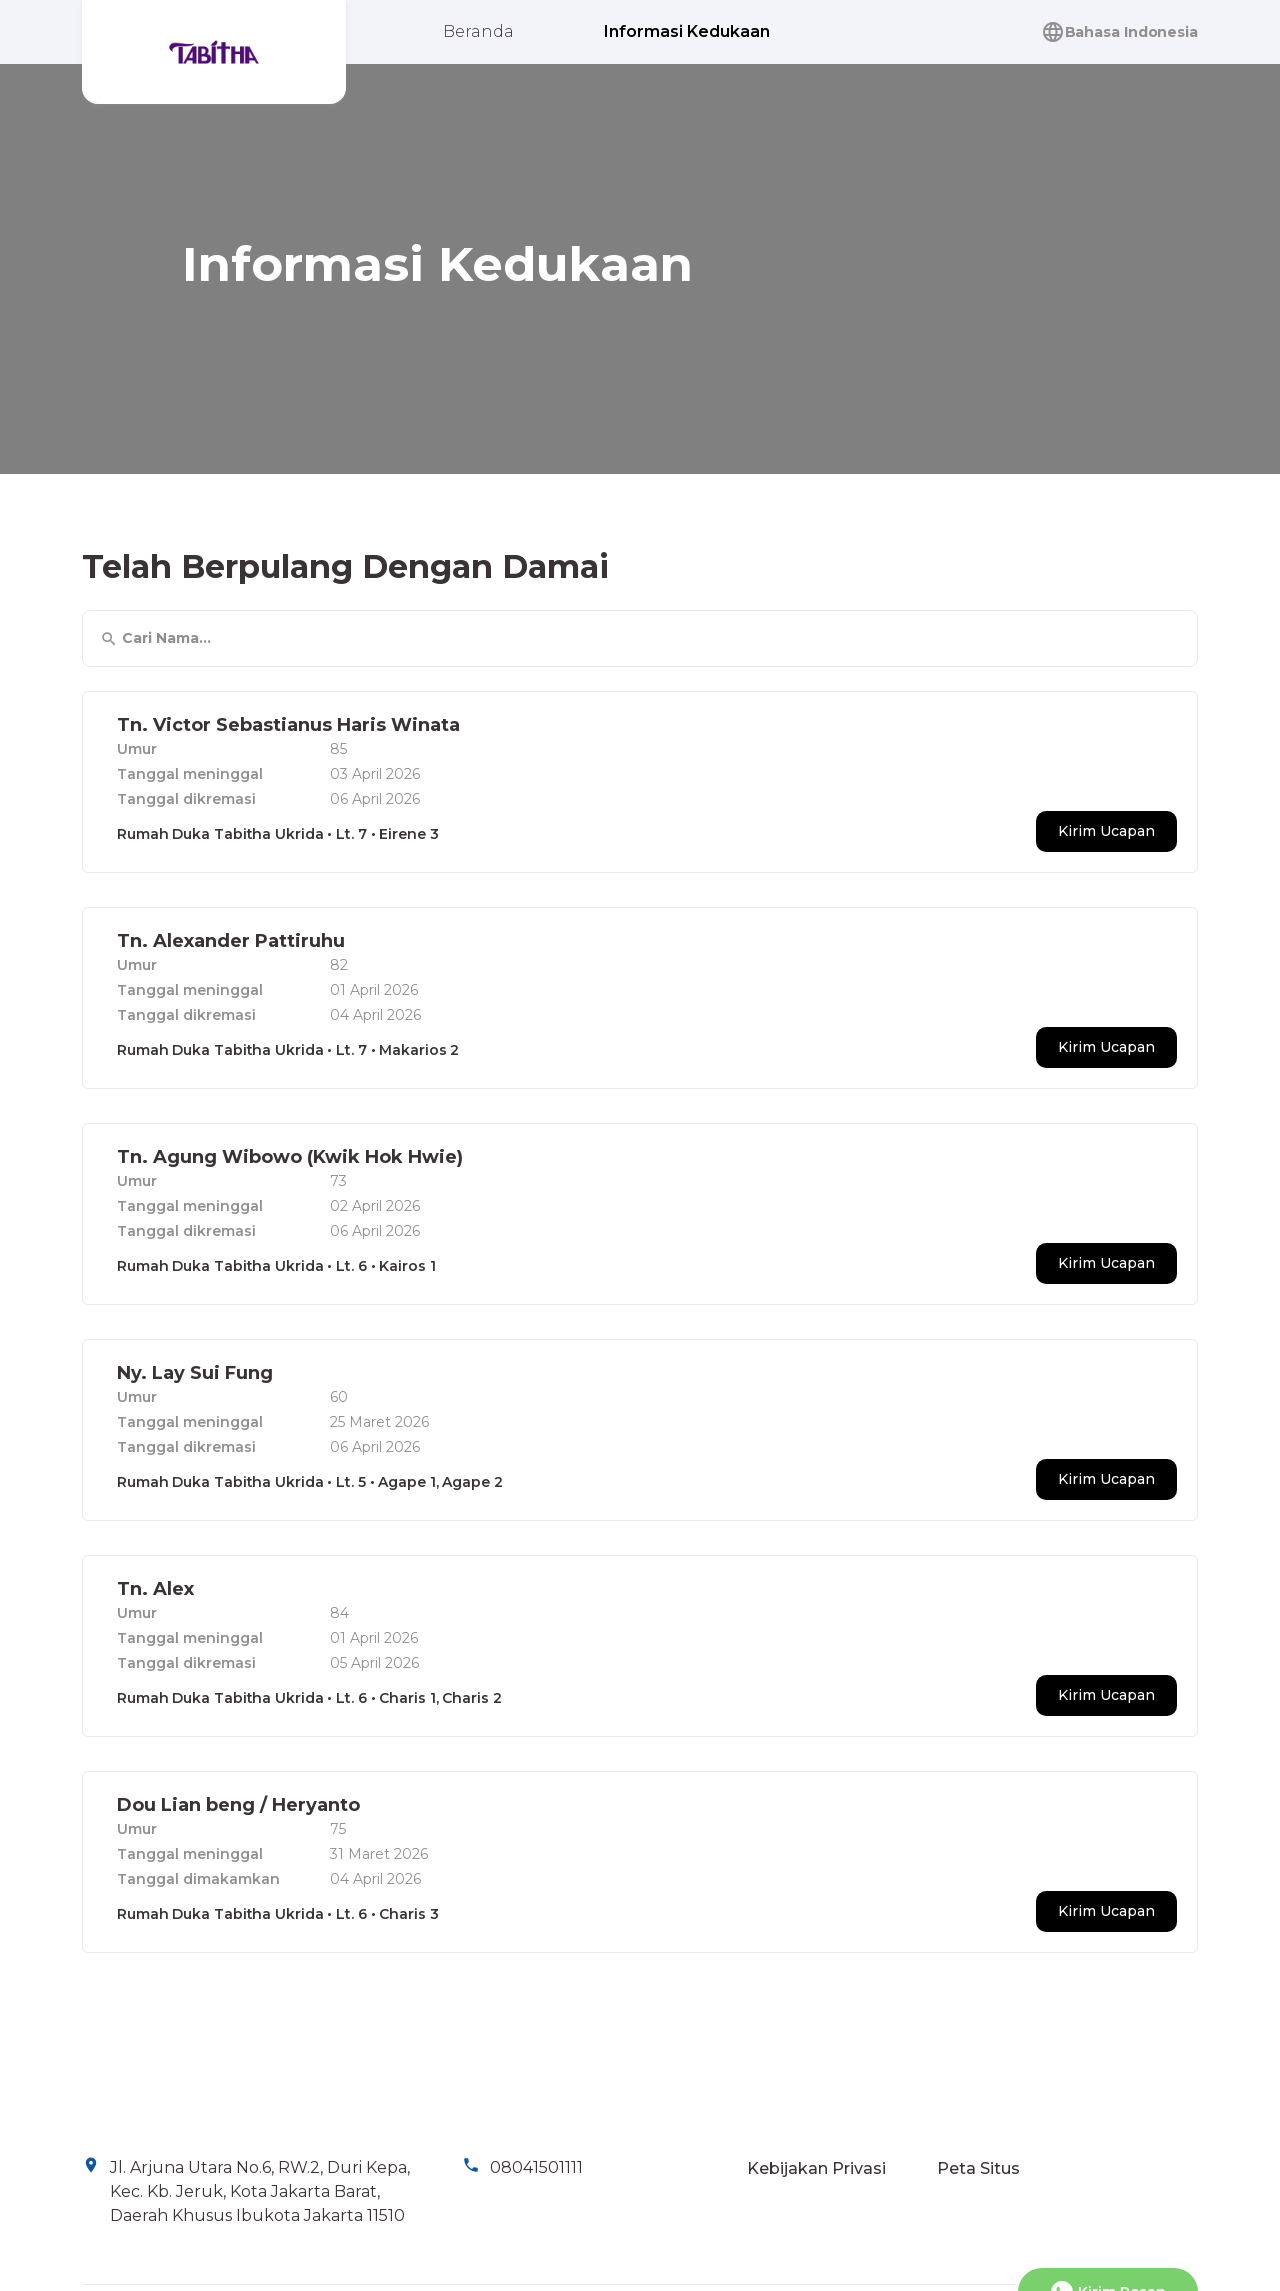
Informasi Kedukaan (687, 31)
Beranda (478, 31)
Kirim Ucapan (1106, 829)
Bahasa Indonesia (1119, 32)
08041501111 (536, 2167)
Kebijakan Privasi (816, 2168)
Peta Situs (978, 2168)
